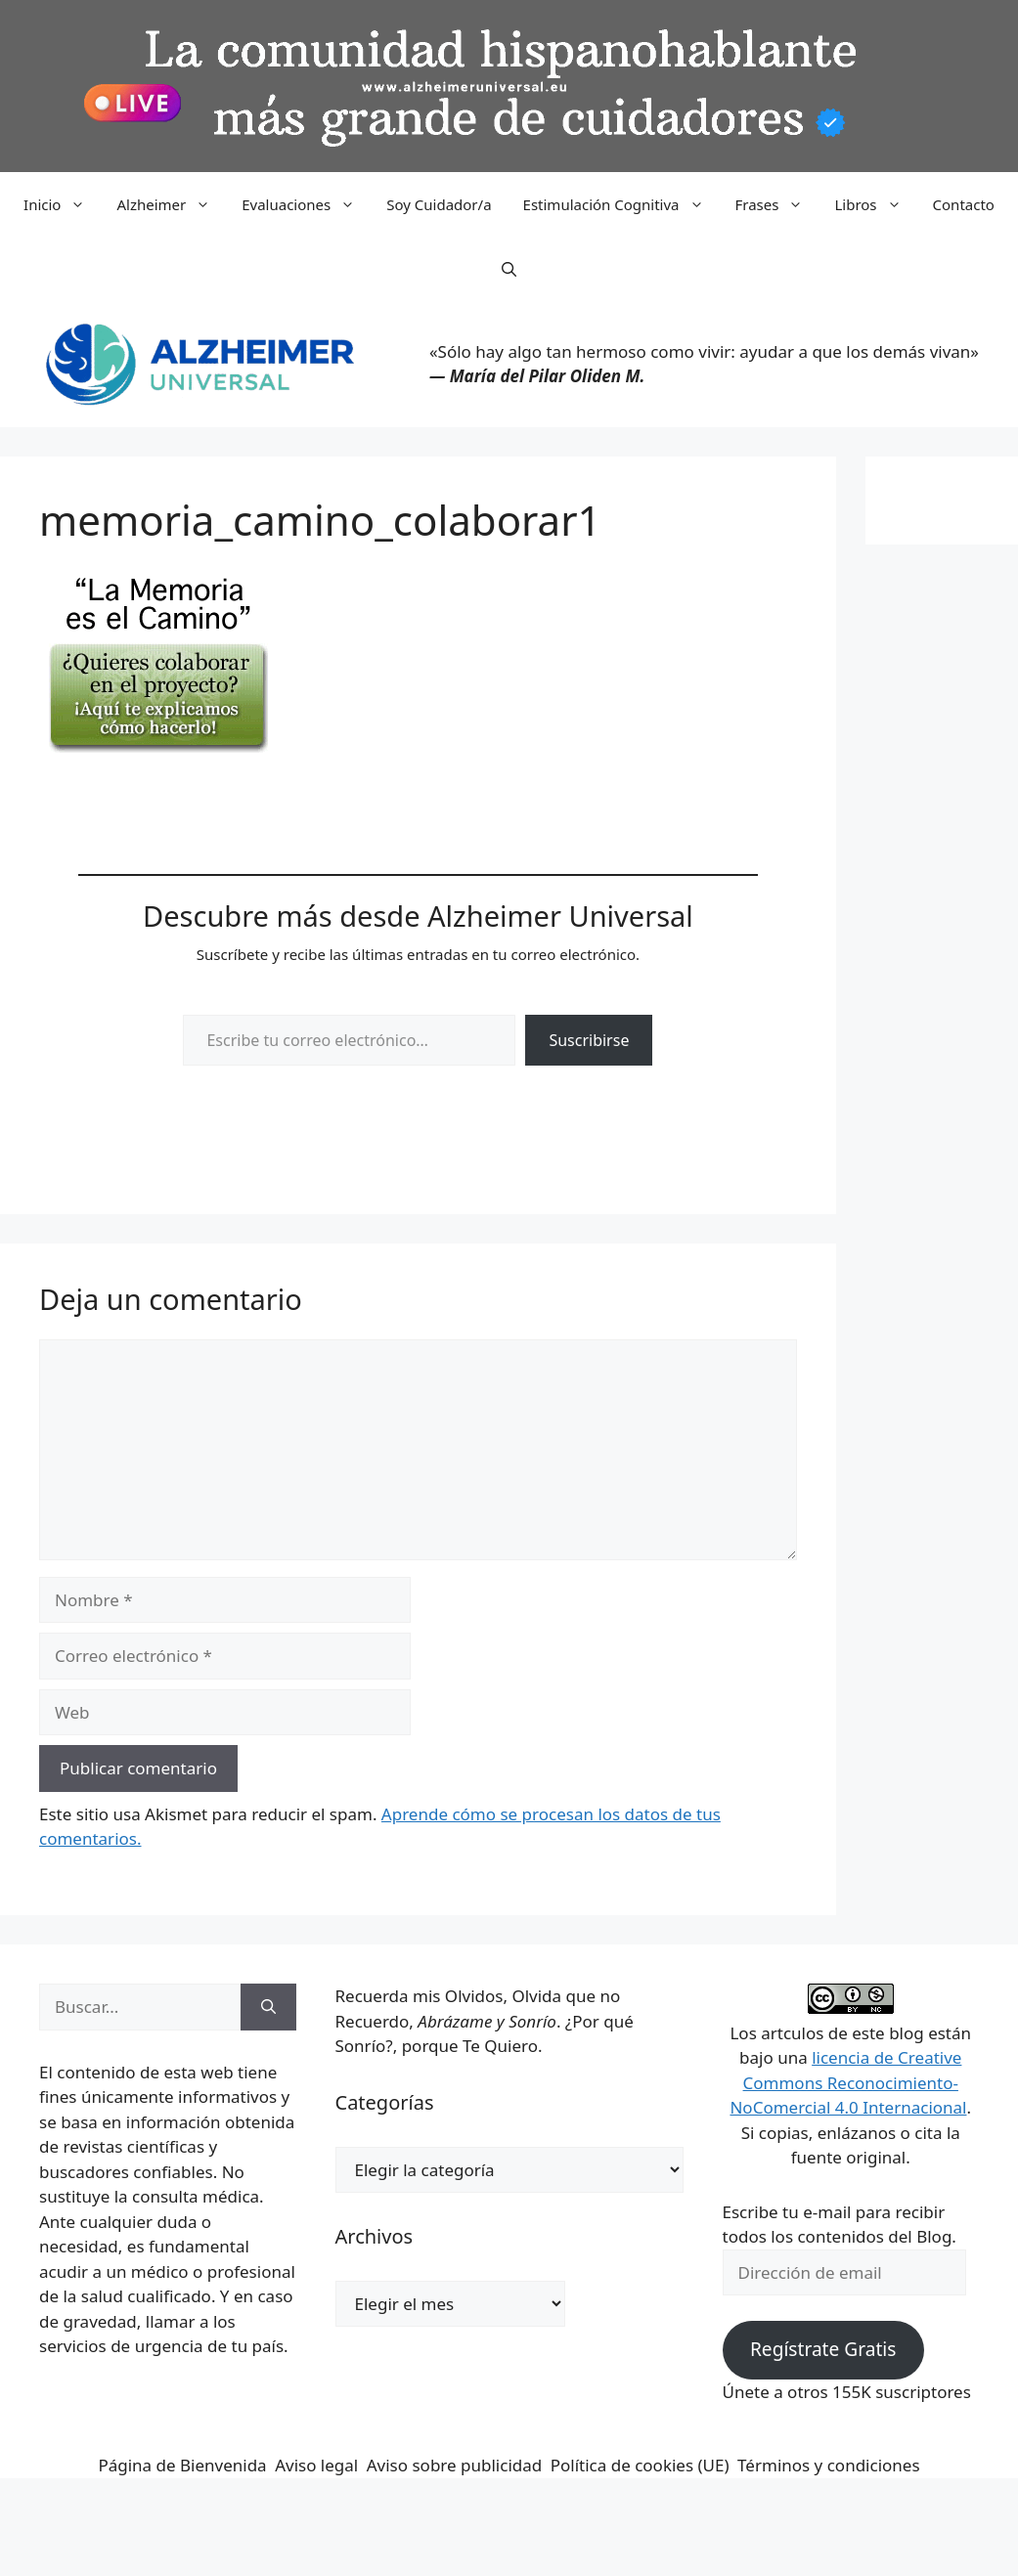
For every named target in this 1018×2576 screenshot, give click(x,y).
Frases (777, 204)
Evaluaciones (306, 204)
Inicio (62, 204)
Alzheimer (171, 204)
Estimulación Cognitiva (621, 204)
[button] (509, 269)
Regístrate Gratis (823, 2349)
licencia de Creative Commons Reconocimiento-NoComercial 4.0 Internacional (848, 2082)
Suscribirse (589, 1040)
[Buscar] (268, 2007)
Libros (875, 204)
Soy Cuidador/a (438, 204)
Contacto (964, 204)
